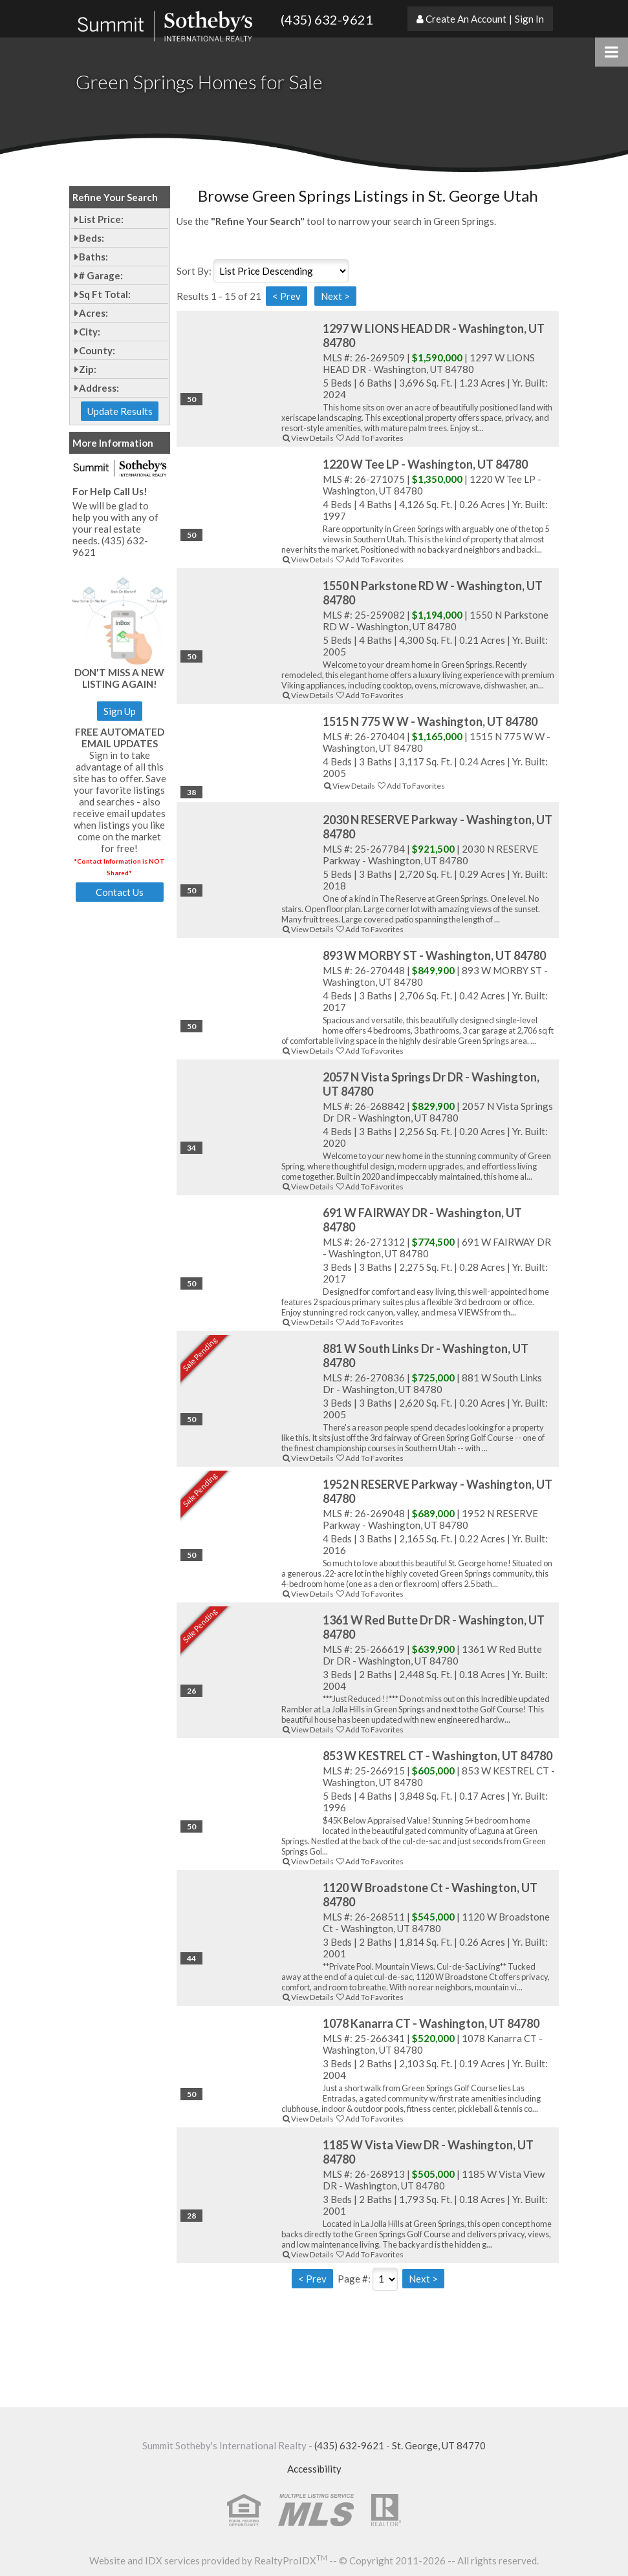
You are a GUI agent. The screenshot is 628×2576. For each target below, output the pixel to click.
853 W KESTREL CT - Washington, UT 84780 (437, 1756)
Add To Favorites (369, 438)
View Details (307, 438)
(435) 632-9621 (327, 19)
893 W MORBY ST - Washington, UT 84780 (434, 955)
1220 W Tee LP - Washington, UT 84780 (425, 464)
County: (97, 350)
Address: (99, 388)
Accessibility (314, 2469)
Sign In (529, 19)
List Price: (101, 219)
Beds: (91, 238)
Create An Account (466, 19)
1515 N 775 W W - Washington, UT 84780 (430, 721)
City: (89, 331)
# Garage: (101, 275)
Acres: (93, 313)
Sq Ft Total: (105, 294)
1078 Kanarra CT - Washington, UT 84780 (431, 2023)
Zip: (87, 369)
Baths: (93, 256)
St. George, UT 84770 (439, 2445)
